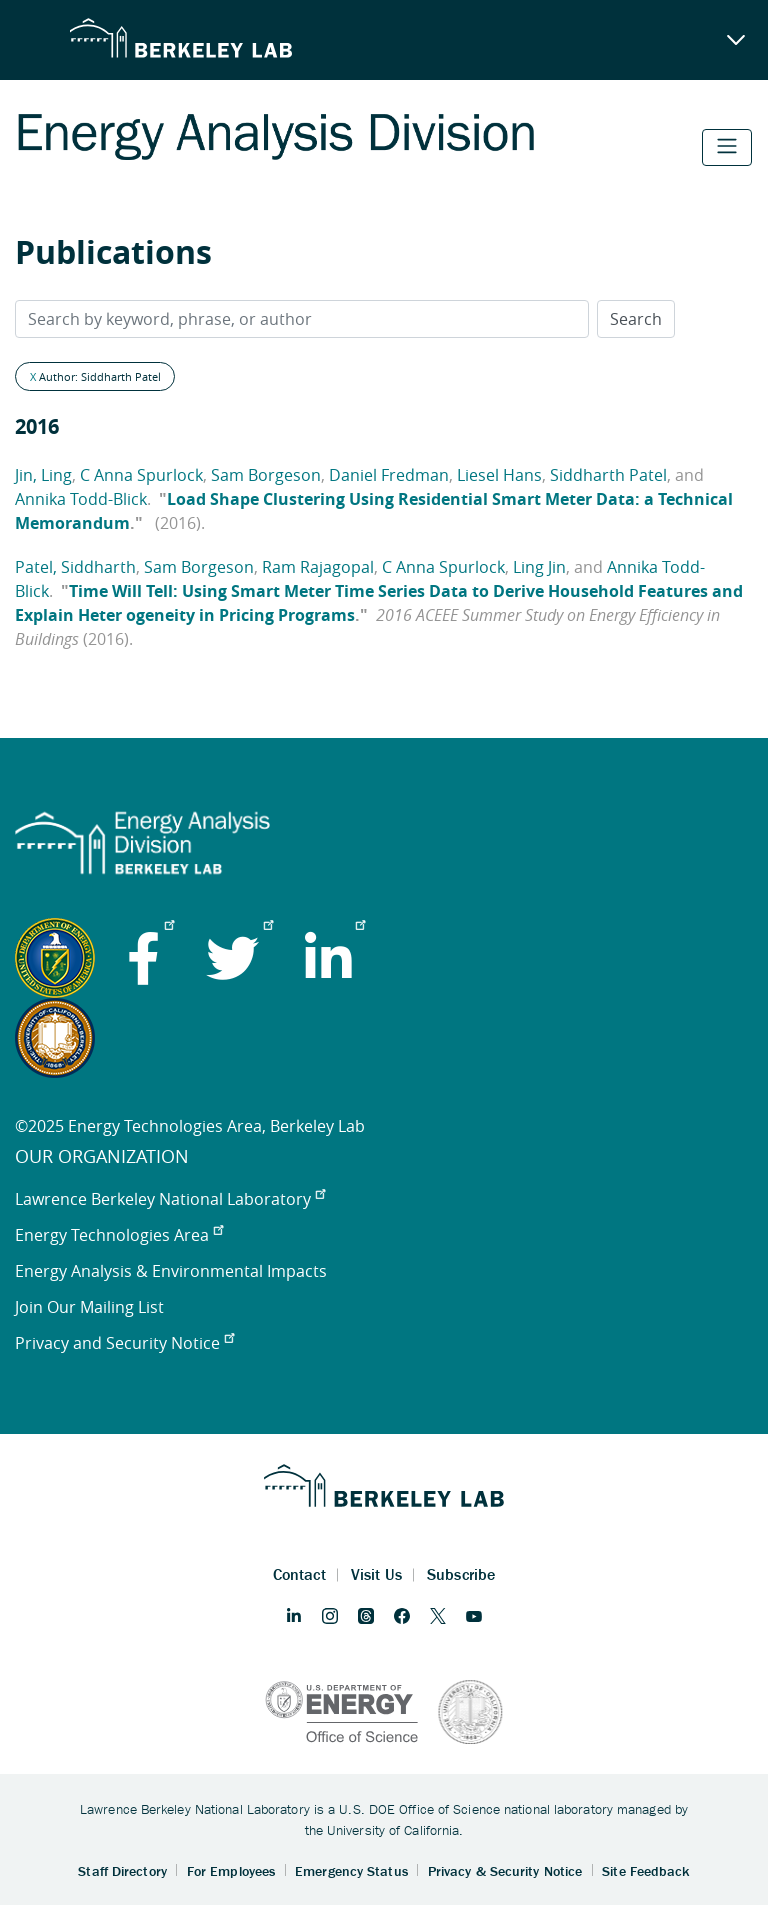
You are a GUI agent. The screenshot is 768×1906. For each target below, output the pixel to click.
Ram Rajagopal (318, 567)
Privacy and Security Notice (124, 1343)
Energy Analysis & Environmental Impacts (171, 1271)
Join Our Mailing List (89, 1307)
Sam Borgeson (266, 475)
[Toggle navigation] (727, 147)
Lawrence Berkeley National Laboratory (170, 1199)
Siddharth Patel (608, 475)
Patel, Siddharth (75, 567)
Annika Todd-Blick (81, 499)
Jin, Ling (43, 475)
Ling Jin (539, 567)
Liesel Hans (499, 475)
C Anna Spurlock (141, 475)
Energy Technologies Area (119, 1235)
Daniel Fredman (389, 475)
